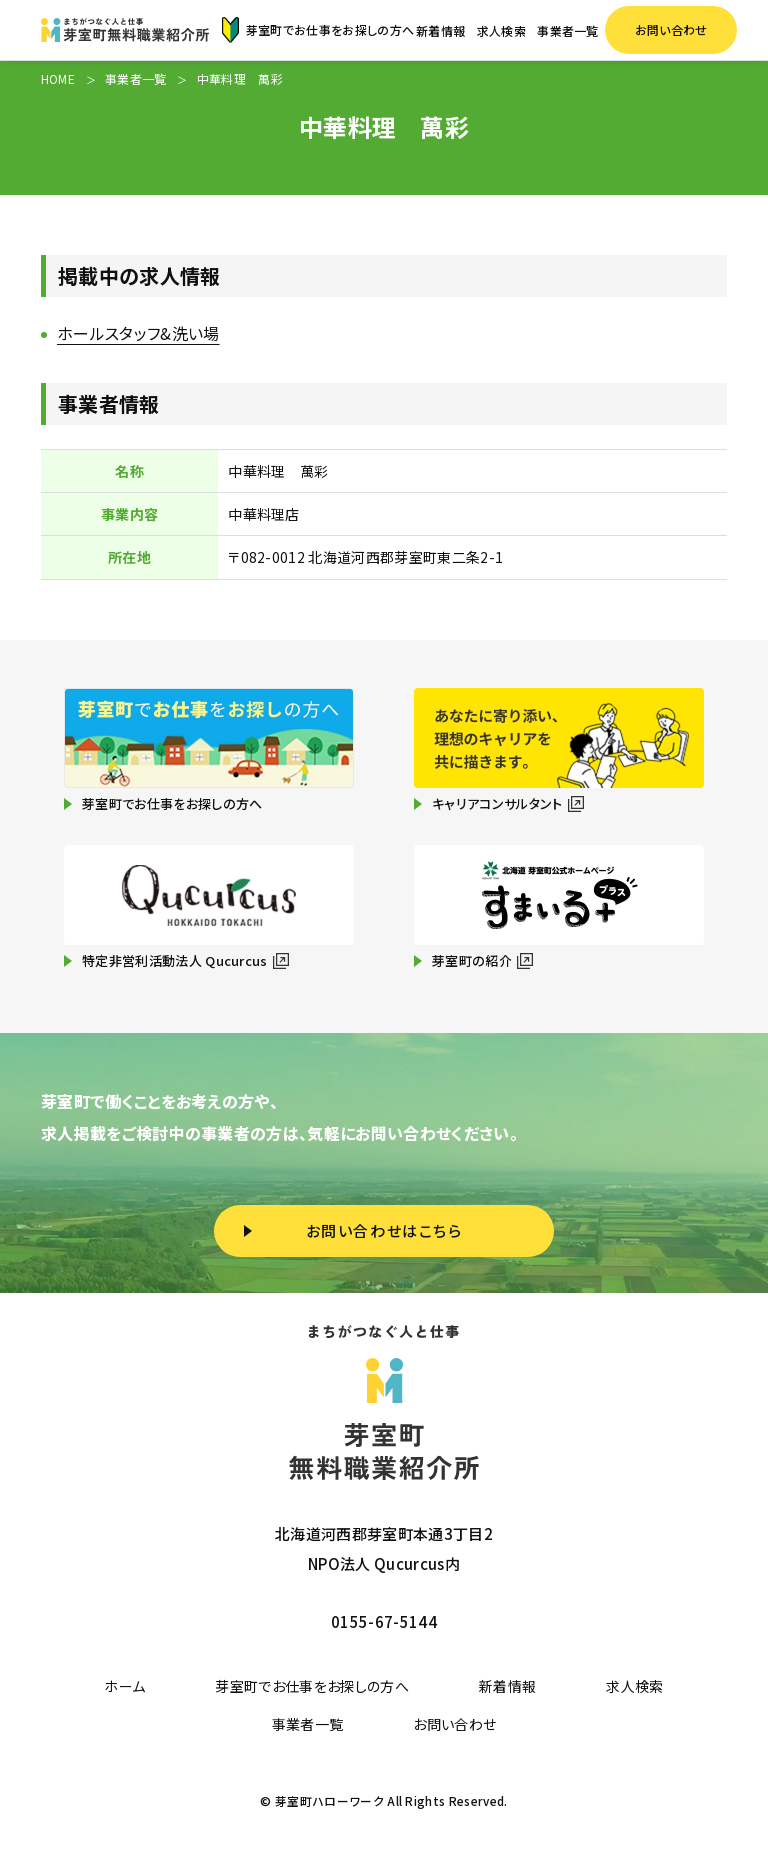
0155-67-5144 (384, 1621)
